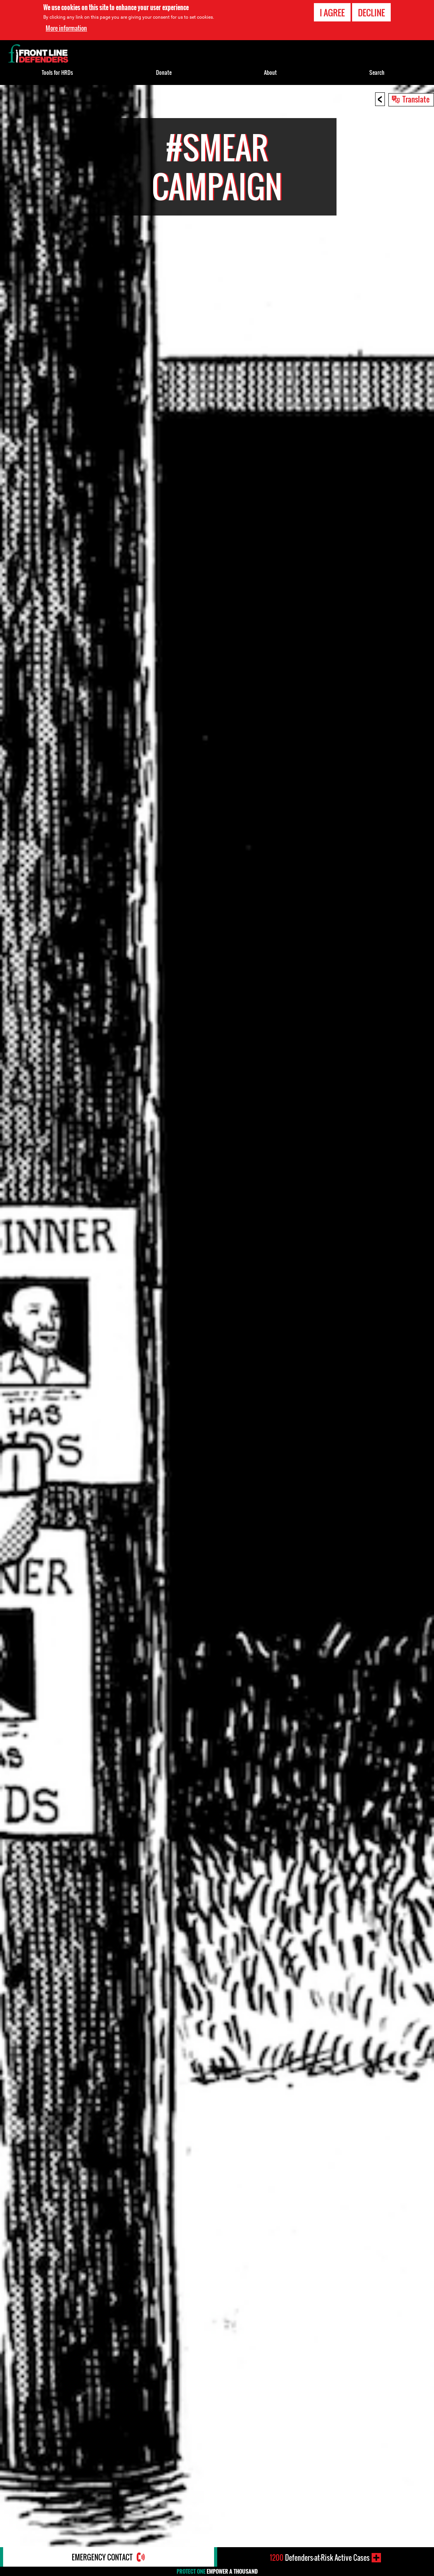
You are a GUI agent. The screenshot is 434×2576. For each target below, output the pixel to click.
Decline (371, 12)
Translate (416, 99)
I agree (332, 12)
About (270, 72)
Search (376, 72)
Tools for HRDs (57, 72)
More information (66, 28)
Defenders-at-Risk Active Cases (320, 2558)
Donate (164, 72)
